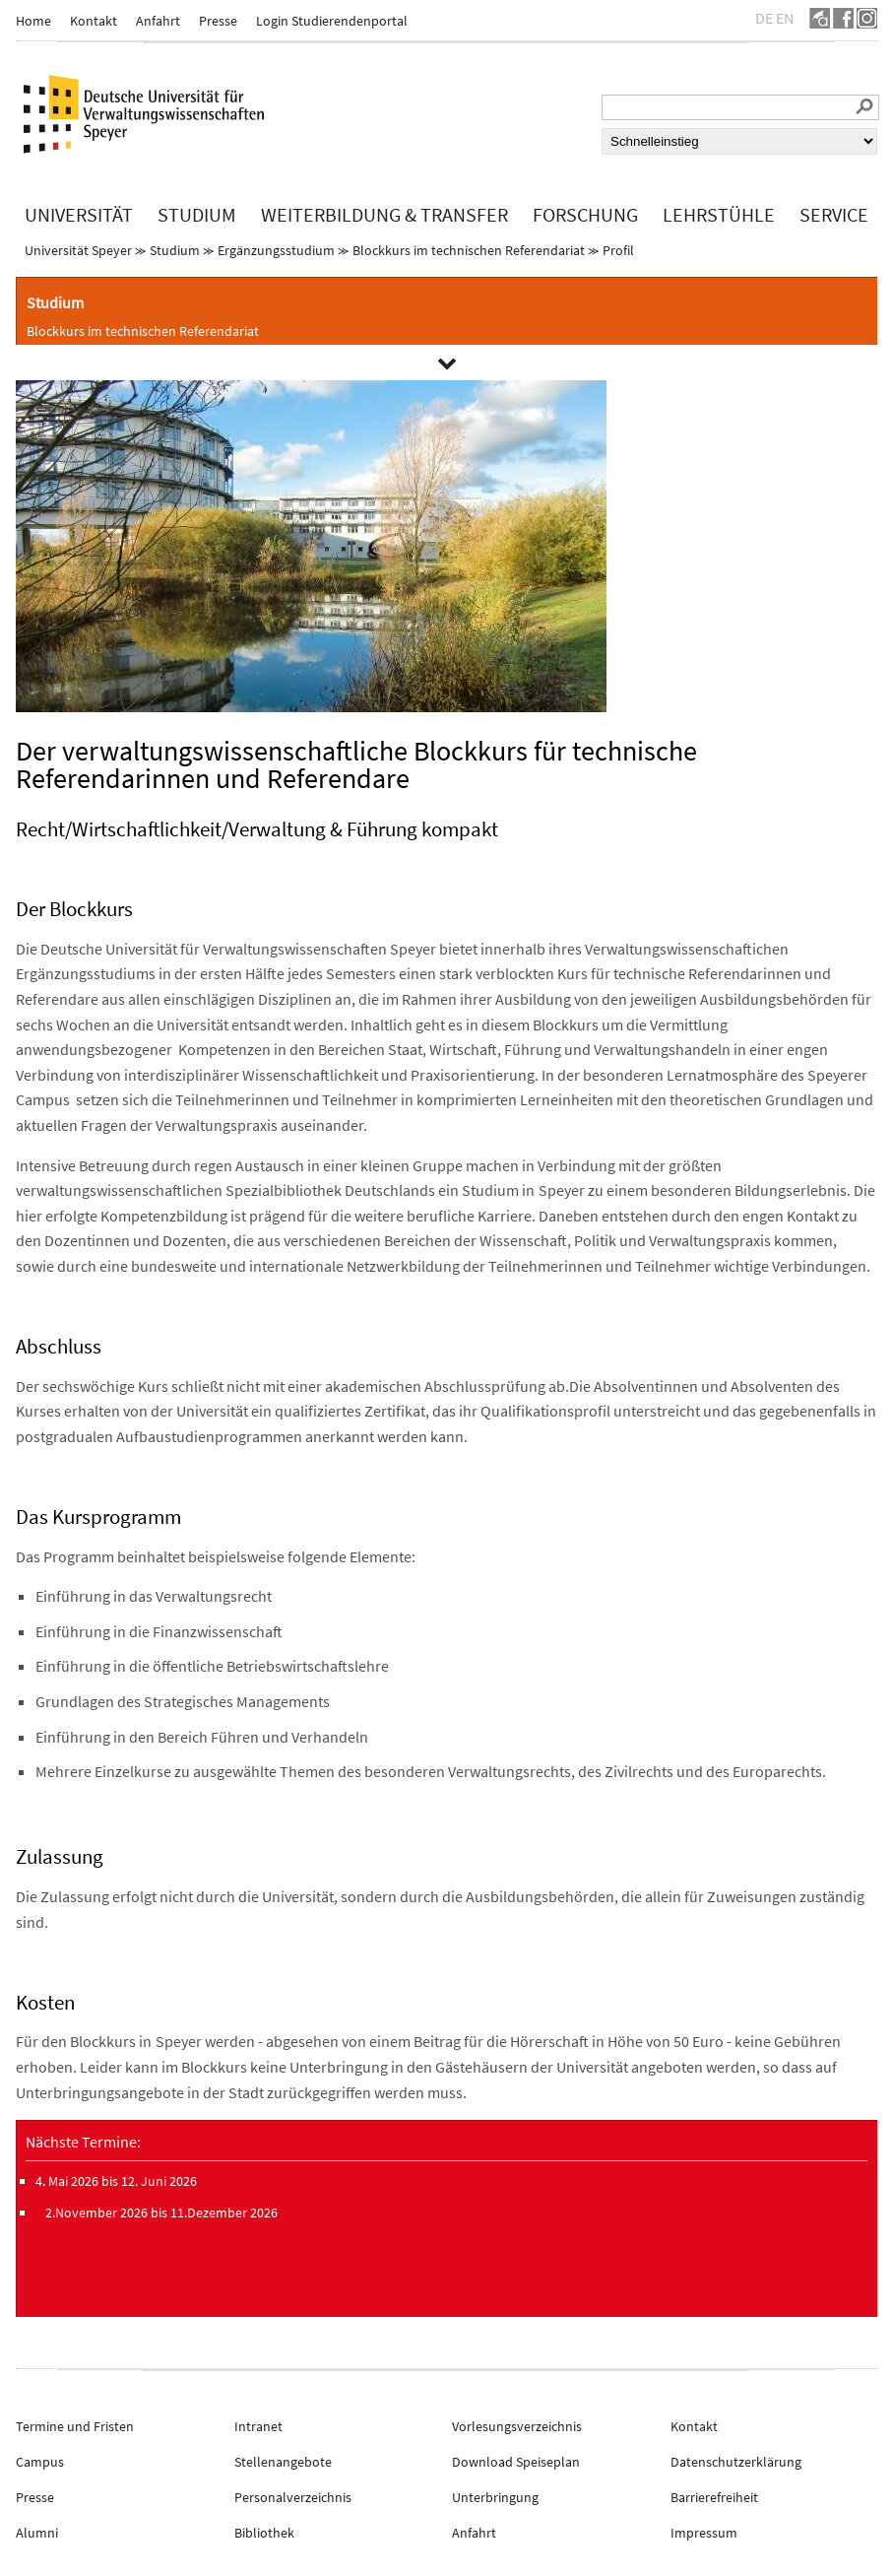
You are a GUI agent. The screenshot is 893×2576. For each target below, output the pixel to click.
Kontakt (93, 21)
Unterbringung (495, 2497)
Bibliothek (264, 2533)
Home (33, 21)
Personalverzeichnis (292, 2497)
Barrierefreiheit (714, 2497)
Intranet (258, 2426)
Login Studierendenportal (332, 21)
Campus (40, 2462)
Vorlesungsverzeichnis (517, 2426)
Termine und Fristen (75, 2426)
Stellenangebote (283, 2462)
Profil (618, 250)
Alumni (37, 2533)
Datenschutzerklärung (735, 2462)
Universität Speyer (78, 250)
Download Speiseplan (516, 2462)
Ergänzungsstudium (276, 250)
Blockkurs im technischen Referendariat (468, 250)
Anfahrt (158, 21)
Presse (218, 21)
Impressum (703, 2533)
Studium (175, 250)
